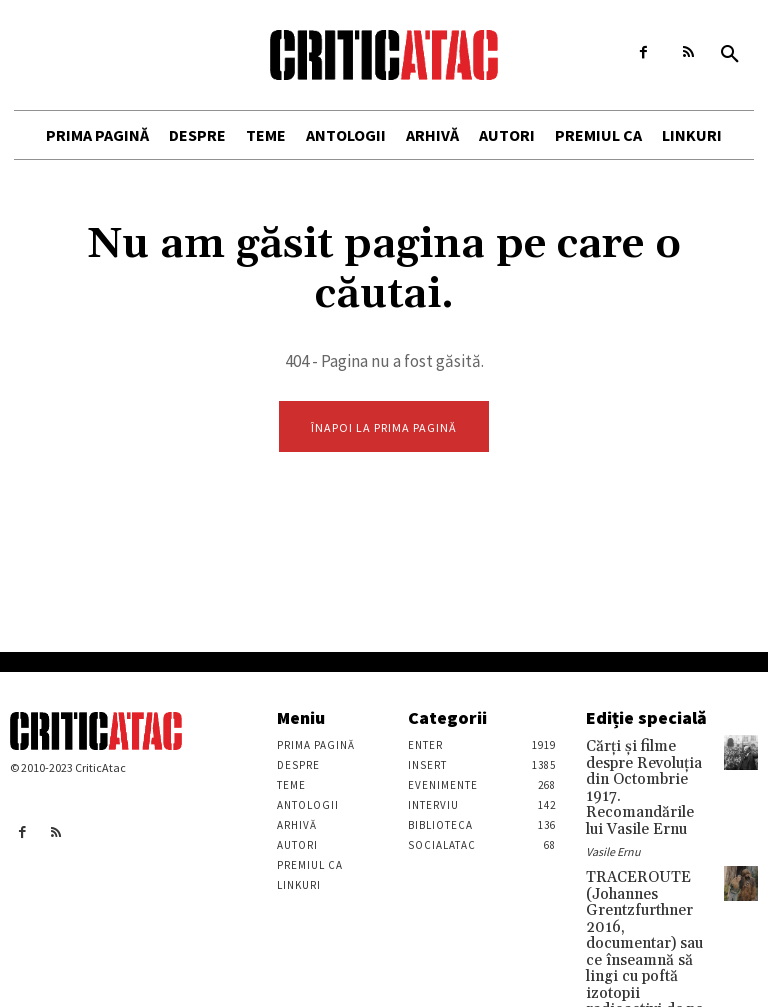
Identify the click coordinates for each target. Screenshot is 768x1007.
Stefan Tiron (617, 972)
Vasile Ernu (613, 820)
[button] (730, 55)
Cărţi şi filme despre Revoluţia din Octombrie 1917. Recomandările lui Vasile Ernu (643, 774)
